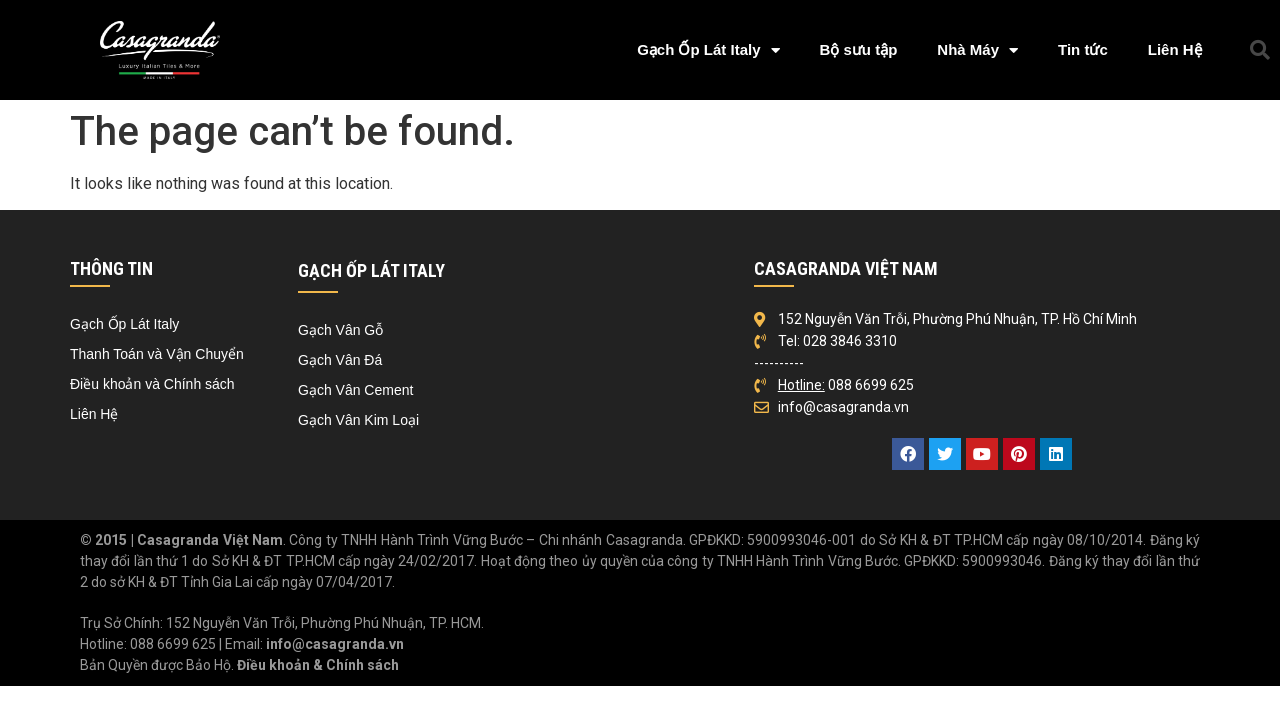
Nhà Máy (977, 50)
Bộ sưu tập (859, 49)
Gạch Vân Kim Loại (358, 420)
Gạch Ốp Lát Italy (708, 50)
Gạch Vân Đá (340, 360)
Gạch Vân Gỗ (340, 330)
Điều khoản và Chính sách (152, 384)
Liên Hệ (1175, 49)
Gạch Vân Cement (355, 390)
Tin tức (1083, 49)
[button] (1260, 50)
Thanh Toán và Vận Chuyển (157, 354)
